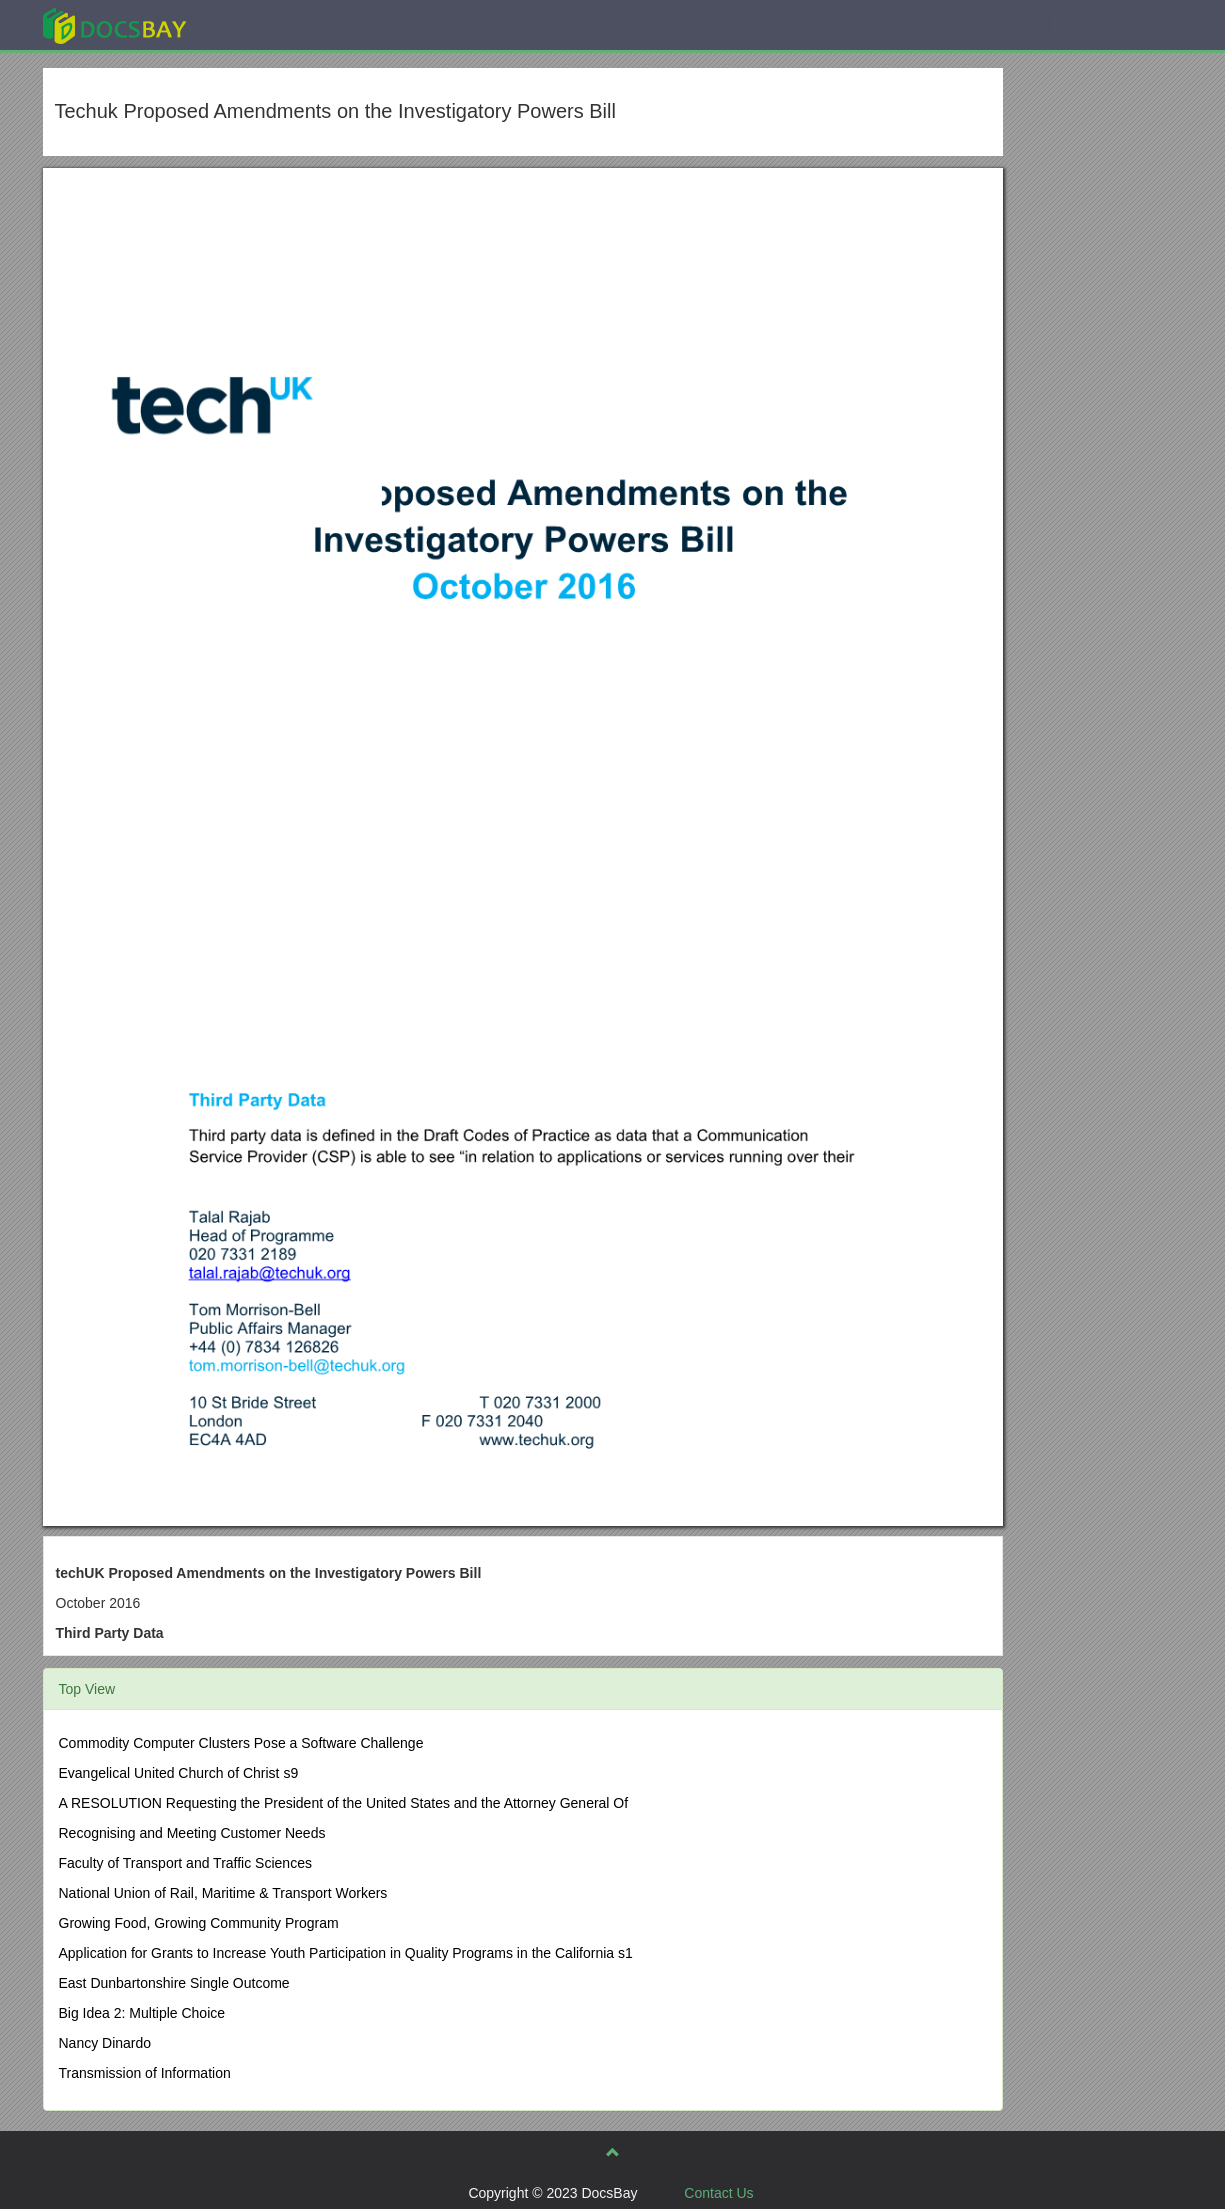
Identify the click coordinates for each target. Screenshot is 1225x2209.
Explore (264, 24)
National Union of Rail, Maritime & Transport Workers (223, 1893)
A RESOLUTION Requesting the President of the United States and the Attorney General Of (344, 1803)
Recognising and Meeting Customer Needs (192, 1833)
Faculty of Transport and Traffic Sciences (185, 1863)
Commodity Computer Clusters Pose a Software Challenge (241, 1743)
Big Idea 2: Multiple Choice (142, 2013)
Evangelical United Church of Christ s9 (179, 1773)
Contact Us (718, 2193)
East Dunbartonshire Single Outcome (174, 1983)
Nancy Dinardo (105, 2043)
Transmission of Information (145, 2073)
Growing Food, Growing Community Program (199, 1923)
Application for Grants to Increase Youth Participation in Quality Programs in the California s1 (346, 1953)
